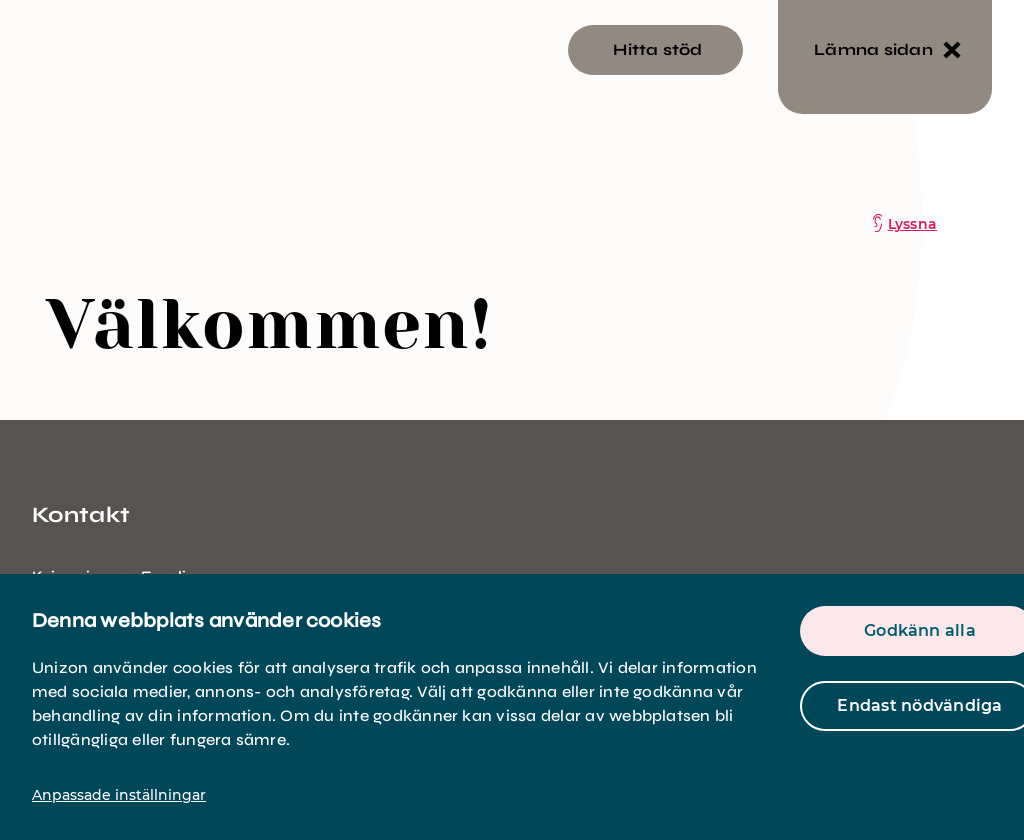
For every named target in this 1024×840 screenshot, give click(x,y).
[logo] (119, 147)
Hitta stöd (657, 49)
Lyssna (912, 224)
